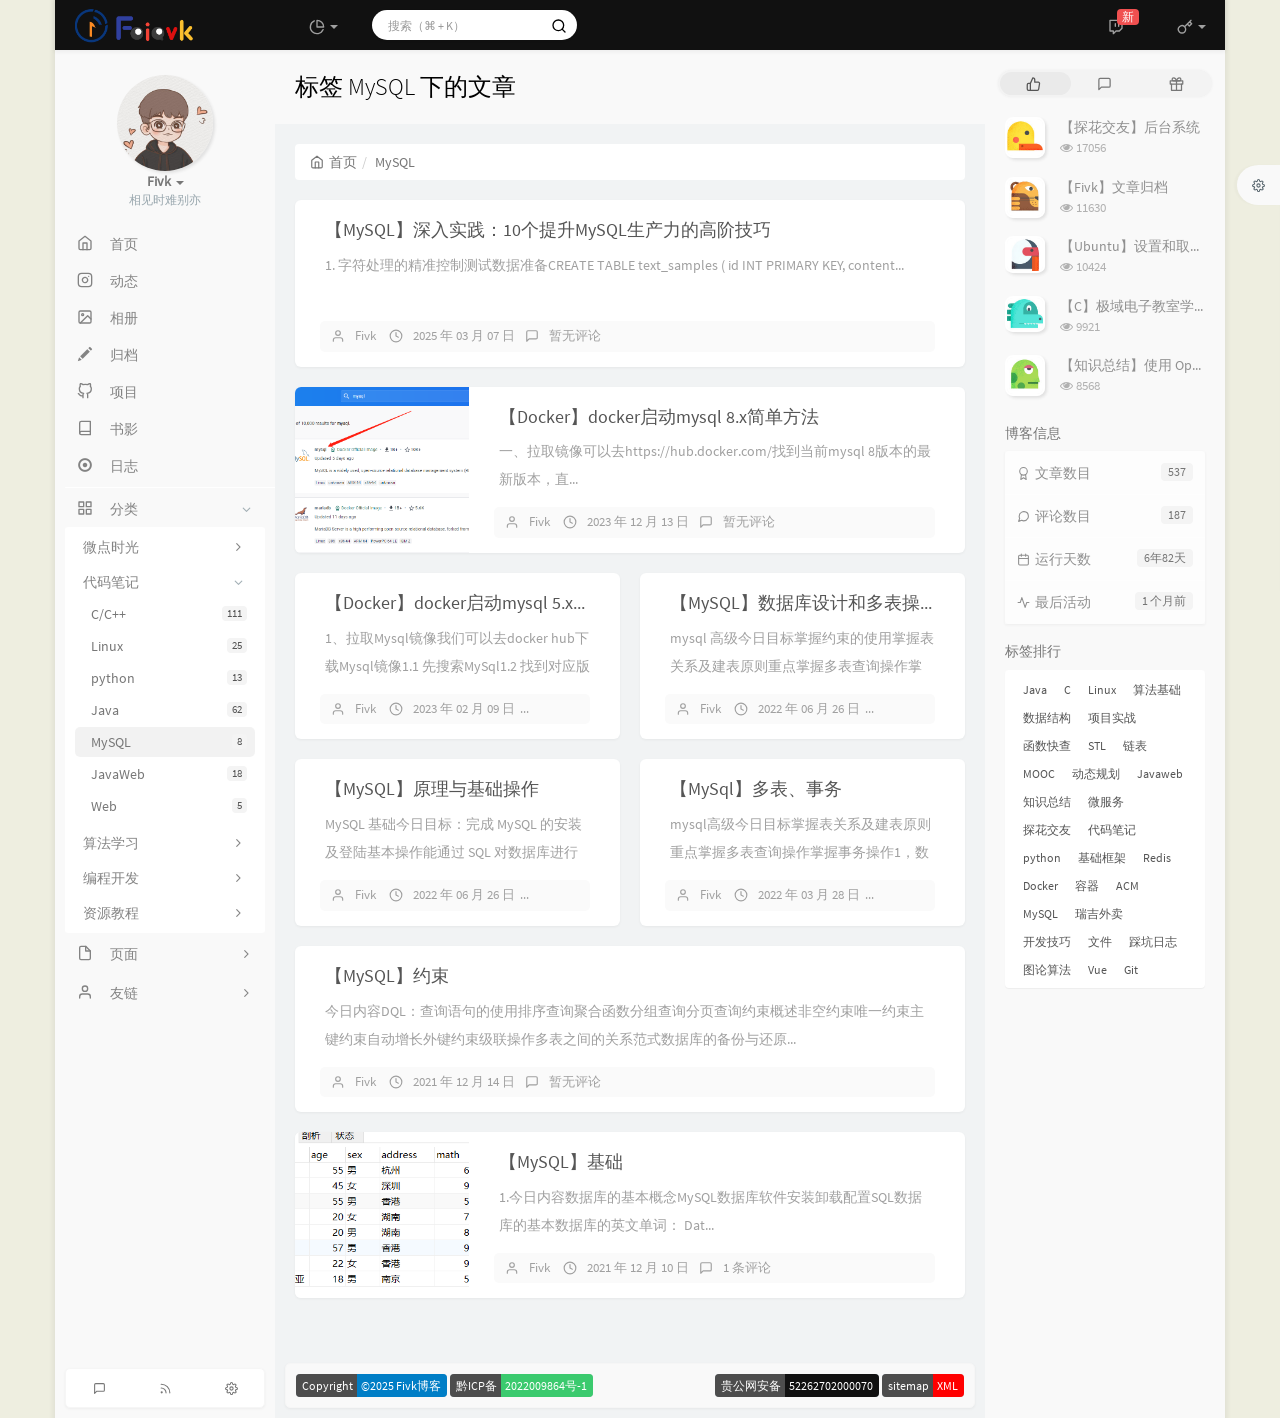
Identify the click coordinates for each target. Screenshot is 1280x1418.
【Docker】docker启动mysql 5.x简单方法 (485, 602)
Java (169, 710)
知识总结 (1047, 801)
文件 (1100, 941)
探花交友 (1047, 829)
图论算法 (1047, 969)
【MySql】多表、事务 (756, 788)
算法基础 (1157, 689)
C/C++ (169, 614)
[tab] (1033, 83)
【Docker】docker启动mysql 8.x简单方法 (659, 416)
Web (169, 806)
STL (1097, 745)
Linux (169, 646)
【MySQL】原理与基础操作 (432, 788)
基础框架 (1102, 857)
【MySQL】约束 (387, 975)
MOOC (1039, 773)
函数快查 (1047, 745)
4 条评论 (918, 708)
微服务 (1106, 801)
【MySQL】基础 (561, 1161)
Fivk (365, 335)
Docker (1040, 885)
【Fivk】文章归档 (1114, 187)
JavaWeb (169, 774)
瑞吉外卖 (1099, 913)
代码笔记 (1112, 829)
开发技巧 (1047, 941)
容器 (1087, 885)
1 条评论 (747, 1267)
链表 (1135, 745)
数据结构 (1047, 717)
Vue (1097, 969)
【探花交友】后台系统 (1130, 127)
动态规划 (1096, 773)
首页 (333, 162)
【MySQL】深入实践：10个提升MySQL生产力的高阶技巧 (548, 229)
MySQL (169, 742)
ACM (1127, 885)
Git (1131, 969)
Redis (1157, 857)
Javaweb (1160, 773)
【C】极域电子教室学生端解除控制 (1169, 306)
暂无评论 (575, 335)
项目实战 (1112, 717)
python (169, 678)
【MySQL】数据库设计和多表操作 (804, 602)
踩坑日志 (1153, 941)
